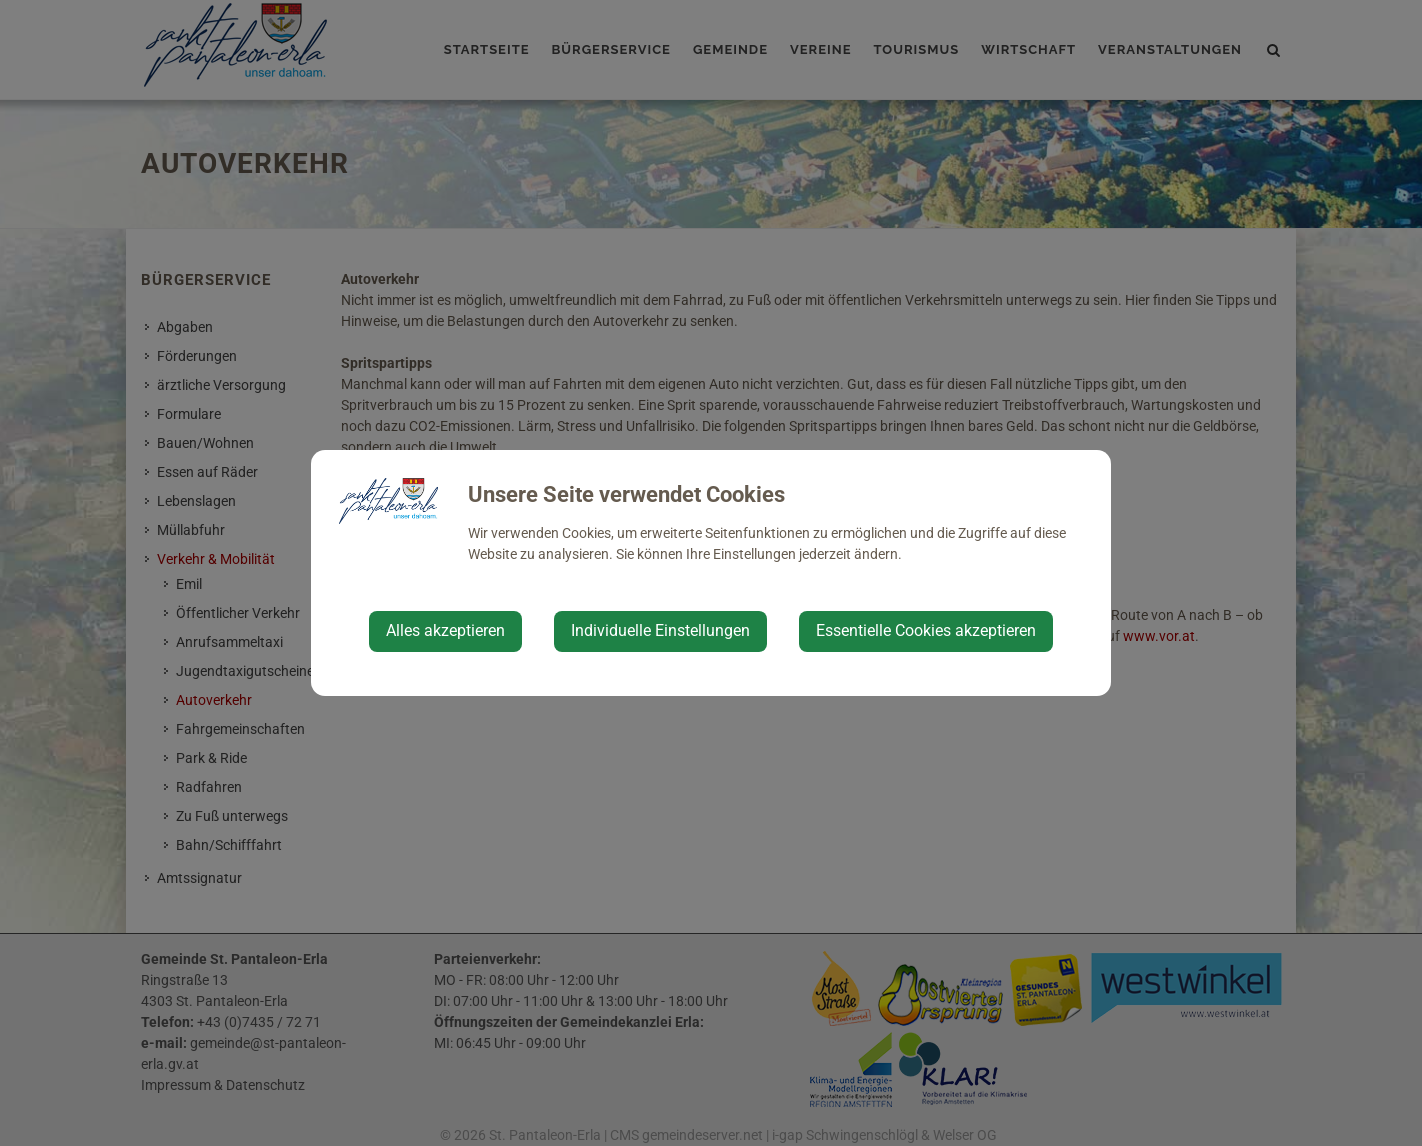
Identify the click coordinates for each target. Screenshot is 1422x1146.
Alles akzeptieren (445, 630)
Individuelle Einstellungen (660, 630)
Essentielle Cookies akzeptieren (926, 630)
